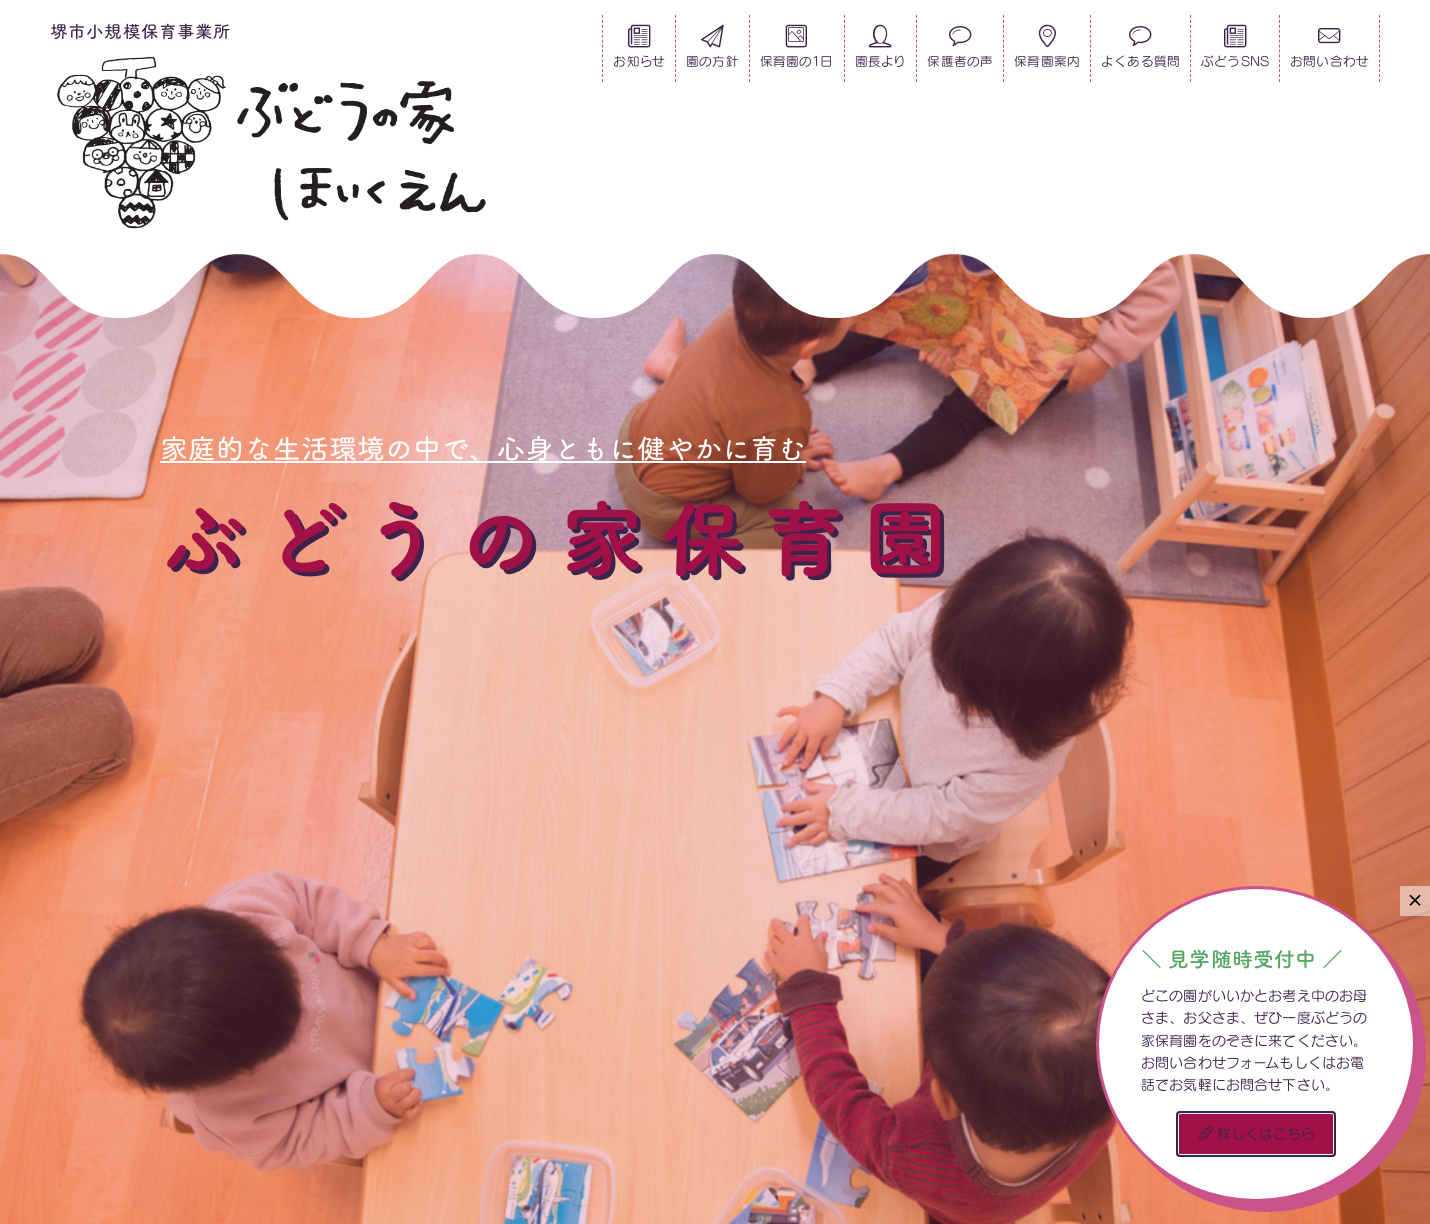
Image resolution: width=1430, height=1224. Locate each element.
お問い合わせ (1329, 52)
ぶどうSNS (1235, 52)
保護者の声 (960, 52)
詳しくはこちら (1257, 1133)
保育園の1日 (797, 52)
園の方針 (712, 52)
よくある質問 (1140, 52)
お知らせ (639, 52)
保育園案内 (1047, 52)
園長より (881, 52)
